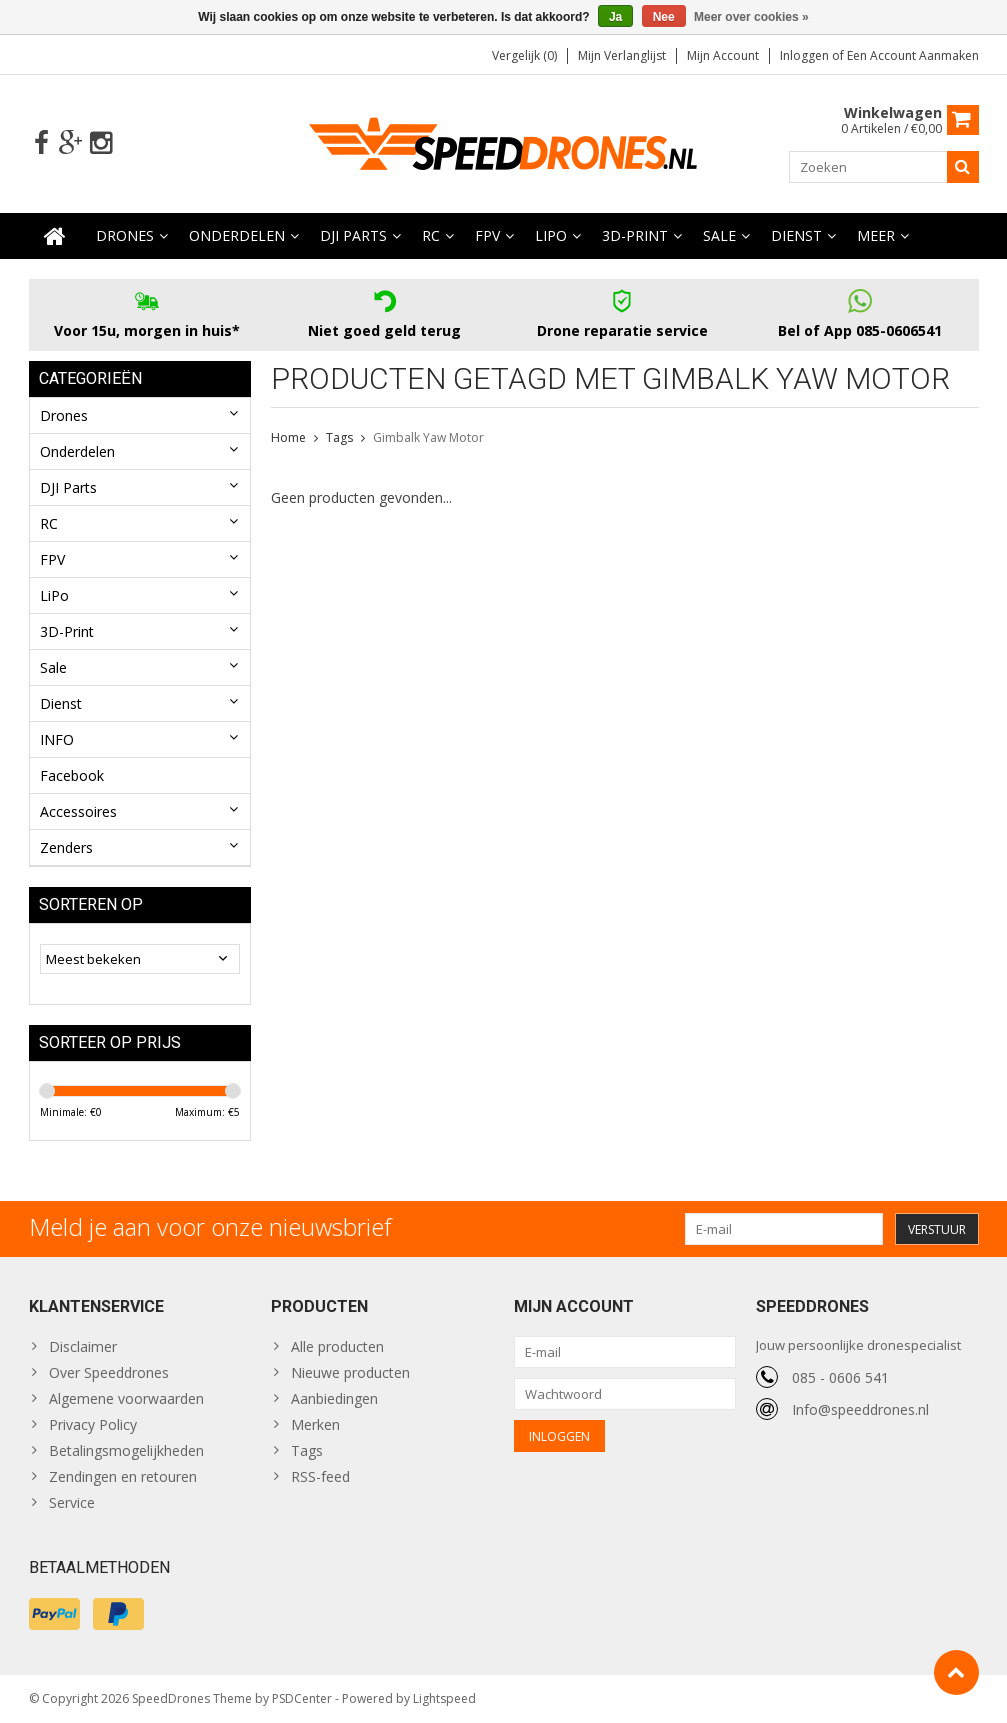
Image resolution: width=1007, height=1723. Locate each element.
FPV (487, 235)
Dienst (796, 235)
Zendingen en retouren (123, 1476)
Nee (664, 17)
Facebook (72, 775)
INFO (57, 739)
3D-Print (635, 235)
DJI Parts (353, 235)
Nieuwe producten (350, 1372)
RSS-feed (320, 1476)
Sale (719, 235)
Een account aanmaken (913, 55)
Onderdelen (237, 235)
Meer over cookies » (751, 17)
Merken (315, 1424)
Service (72, 1502)
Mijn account (723, 55)
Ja (615, 17)
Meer (876, 235)
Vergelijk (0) (524, 55)
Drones (125, 235)
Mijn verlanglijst (622, 55)
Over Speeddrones (109, 1372)
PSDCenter (302, 1698)
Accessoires (78, 811)
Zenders (66, 847)
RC (431, 235)
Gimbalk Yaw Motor (428, 437)
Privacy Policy (93, 1424)
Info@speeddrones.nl (860, 1409)
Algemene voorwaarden (126, 1398)
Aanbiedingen (334, 1398)
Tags (339, 437)
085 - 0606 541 (840, 1377)
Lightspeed (444, 1698)
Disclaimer (83, 1346)
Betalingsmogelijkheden (126, 1450)
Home (288, 437)
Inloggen (806, 55)
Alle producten (337, 1346)
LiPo (551, 235)
